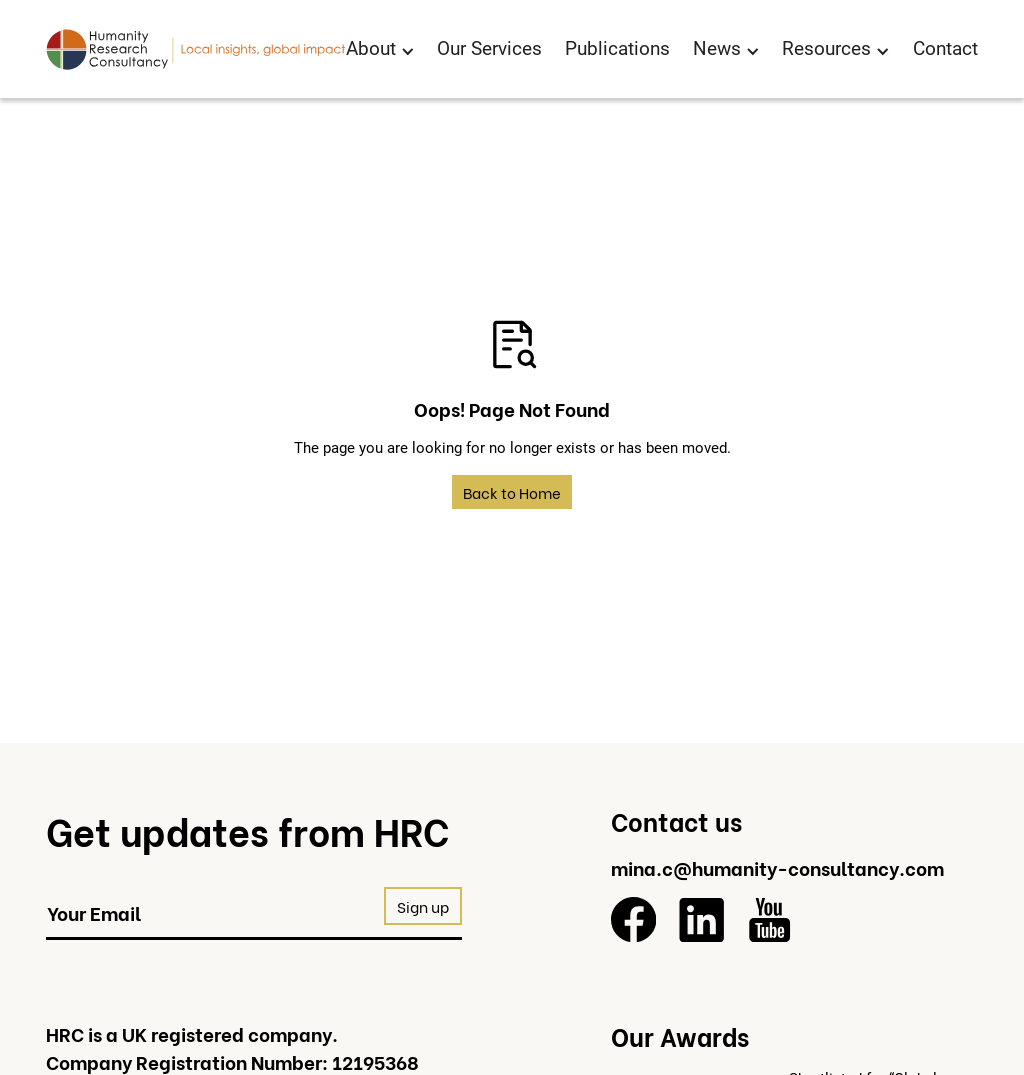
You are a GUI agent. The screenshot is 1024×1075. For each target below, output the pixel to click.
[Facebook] (633, 919)
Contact (945, 48)
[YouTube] (769, 919)
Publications (617, 48)
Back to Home (512, 492)
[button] (380, 50)
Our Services (489, 48)
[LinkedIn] (701, 919)
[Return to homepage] (196, 49)
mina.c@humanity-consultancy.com (777, 867)
